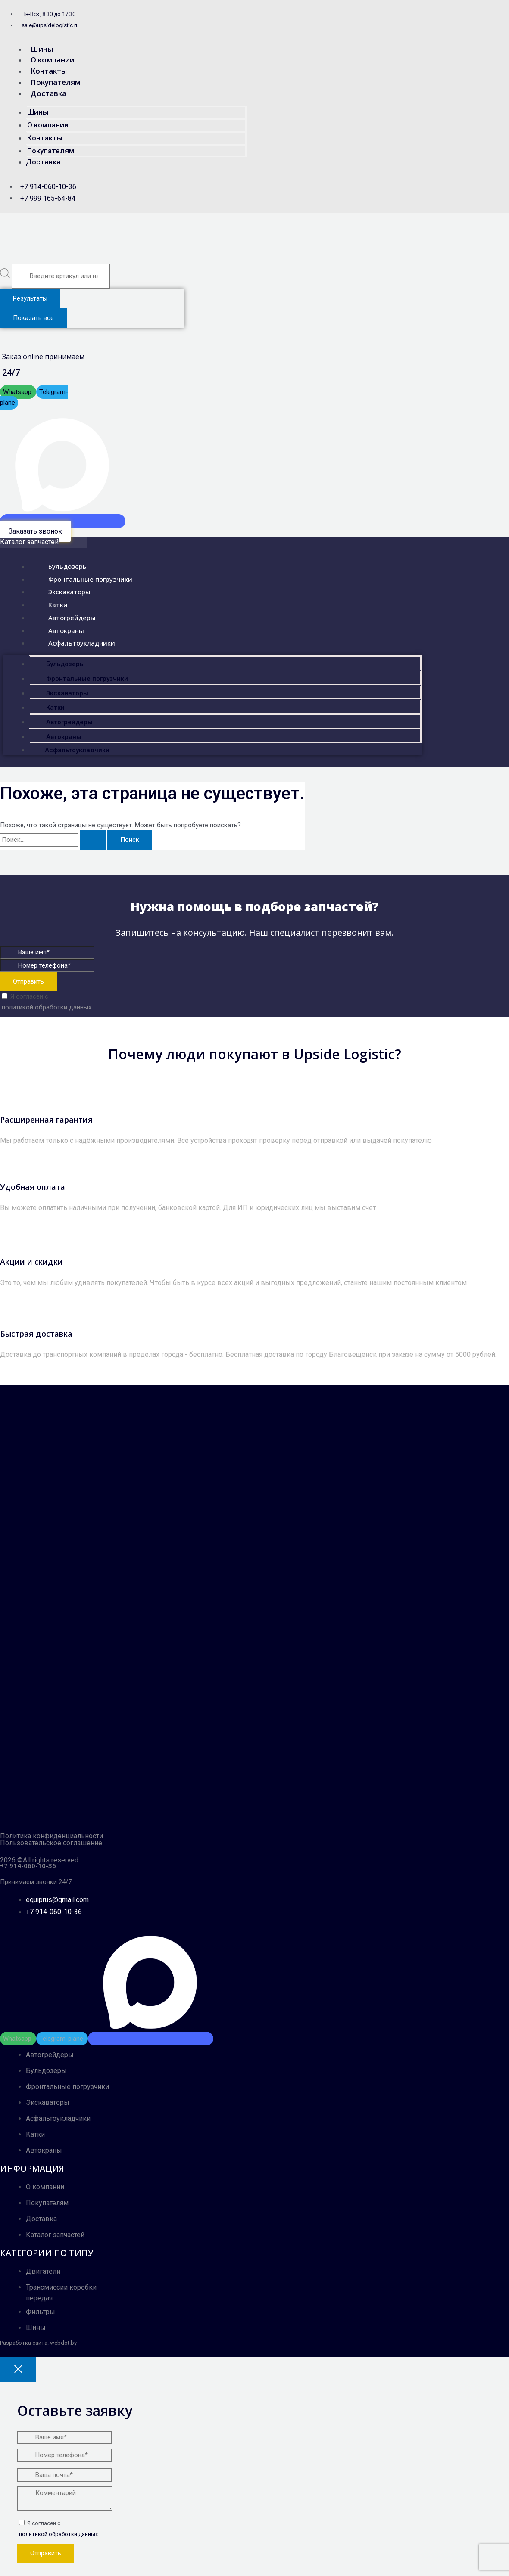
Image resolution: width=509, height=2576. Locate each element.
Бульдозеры (60, 565)
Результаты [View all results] (30, 298)
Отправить (28, 981)
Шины (42, 49)
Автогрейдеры (64, 616)
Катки (50, 603)
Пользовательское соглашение (51, 1843)
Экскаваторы (61, 590)
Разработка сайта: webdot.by (38, 2343)
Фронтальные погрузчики (82, 578)
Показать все (33, 318)
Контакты (49, 71)
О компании (53, 60)
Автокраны (58, 629)
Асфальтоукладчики (73, 641)
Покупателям (56, 82)
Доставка (48, 93)
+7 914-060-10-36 (28, 1865)
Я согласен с (187, 1003)
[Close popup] (18, 2369)
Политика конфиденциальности (51, 1836)
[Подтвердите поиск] (93, 840)
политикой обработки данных (46, 1007)
